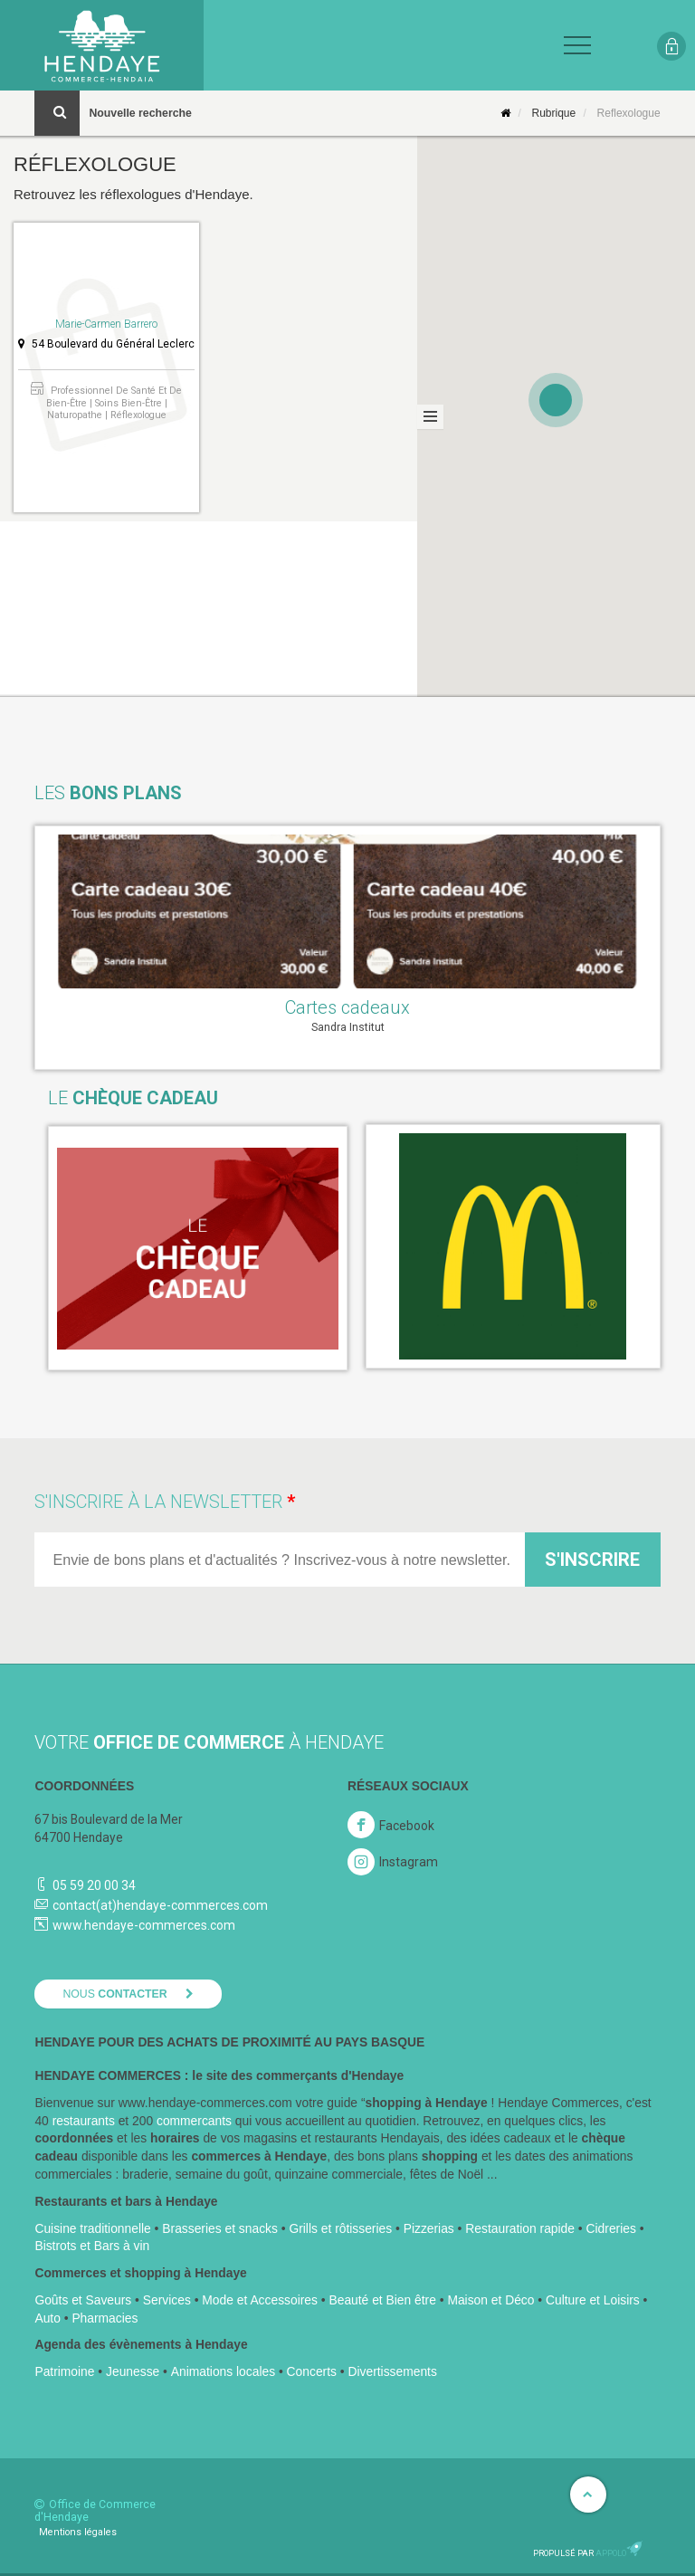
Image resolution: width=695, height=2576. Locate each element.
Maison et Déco (490, 2300)
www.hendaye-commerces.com (143, 1925)
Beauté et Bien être (381, 2300)
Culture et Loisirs (593, 2300)
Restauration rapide (520, 2228)
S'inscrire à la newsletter (158, 1501)
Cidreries (611, 2228)
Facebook (406, 1825)
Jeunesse (132, 2371)
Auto (47, 2318)
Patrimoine (64, 2371)
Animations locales (223, 2371)
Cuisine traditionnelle (92, 2228)
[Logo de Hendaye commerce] (102, 45)
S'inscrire (592, 1559)
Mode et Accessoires (260, 2300)
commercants (194, 2120)
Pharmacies (104, 2318)
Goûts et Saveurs (82, 2300)
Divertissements (392, 2371)
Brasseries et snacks (220, 2228)
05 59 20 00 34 (94, 1885)
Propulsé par (588, 2553)
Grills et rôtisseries (340, 2228)
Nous (114, 1994)
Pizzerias (429, 2228)
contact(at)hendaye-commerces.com (160, 1905)
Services (167, 2300)
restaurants (83, 2120)
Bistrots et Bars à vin (91, 2245)
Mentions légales (78, 2532)
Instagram (393, 1861)
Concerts (312, 2371)
